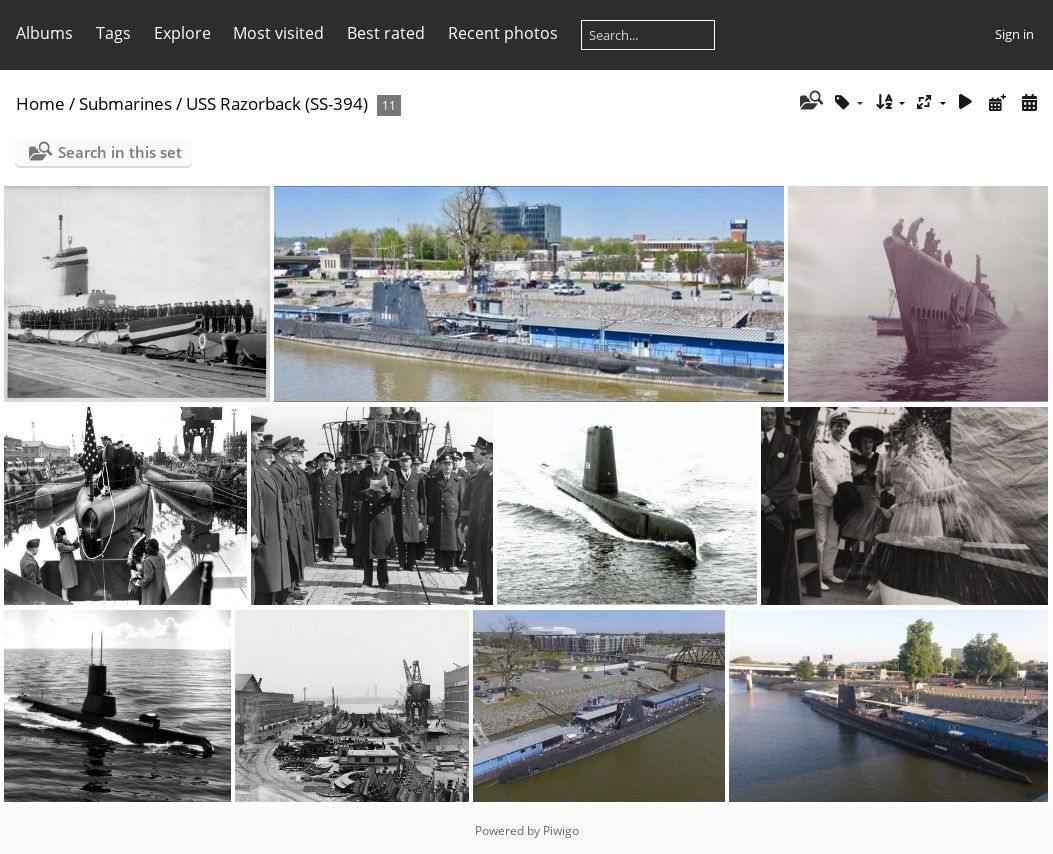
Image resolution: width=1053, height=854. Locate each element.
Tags (113, 33)
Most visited (278, 33)
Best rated (386, 33)
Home (40, 103)
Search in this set (120, 152)
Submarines (125, 103)
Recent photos (503, 33)
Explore (182, 33)
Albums (44, 33)
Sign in (1014, 34)
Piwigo (561, 830)
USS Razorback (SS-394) (277, 103)
